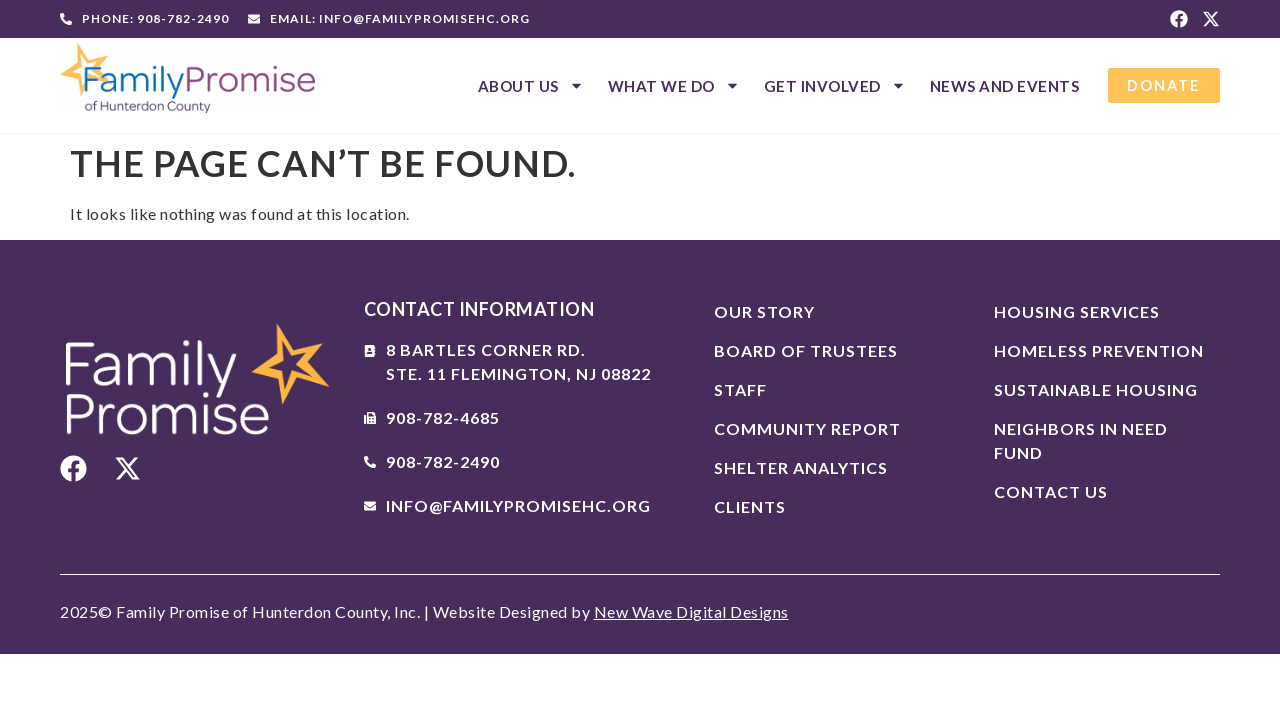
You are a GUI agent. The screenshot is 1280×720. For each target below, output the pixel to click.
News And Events (1001, 86)
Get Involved (831, 85)
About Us (527, 85)
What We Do (670, 85)
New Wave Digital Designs (691, 611)
